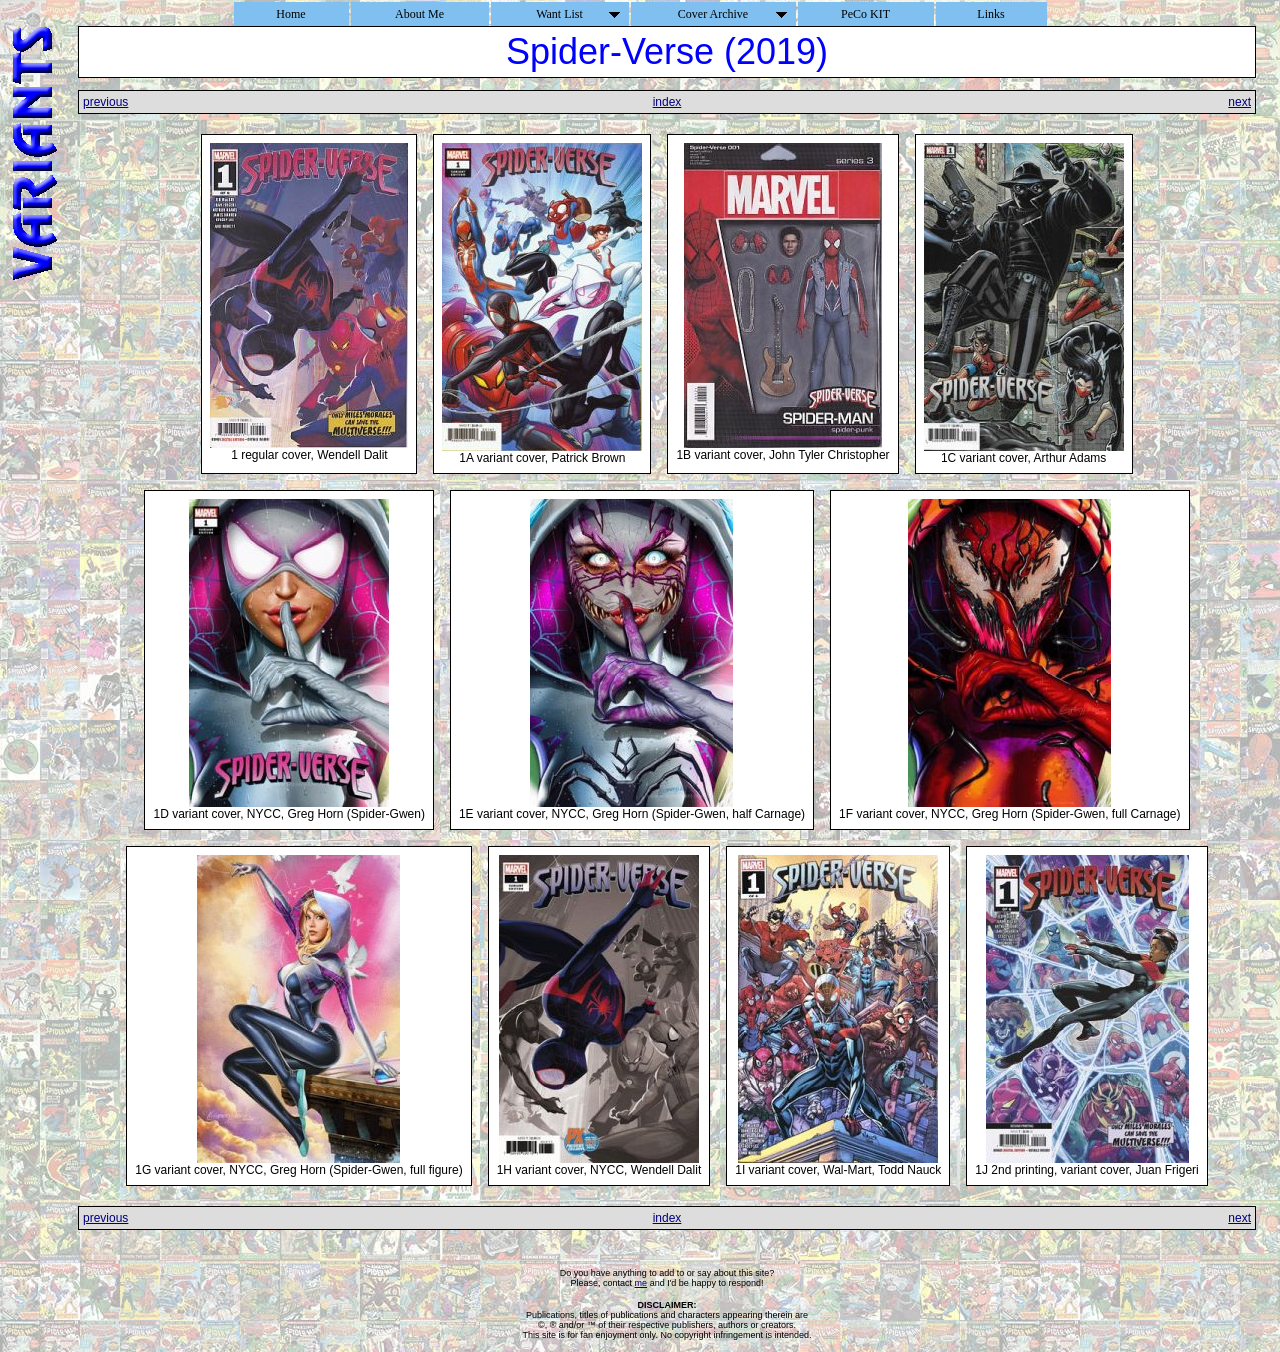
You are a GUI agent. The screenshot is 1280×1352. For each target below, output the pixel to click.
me (641, 1283)
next (1239, 102)
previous (105, 102)
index (667, 102)
